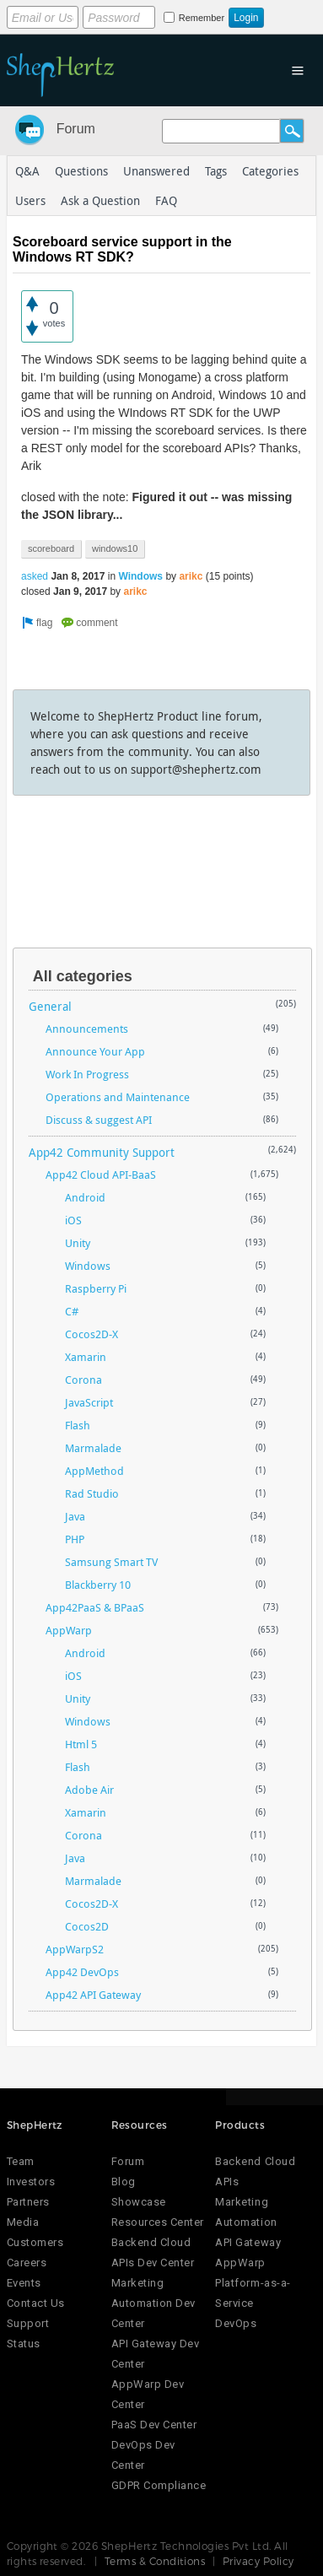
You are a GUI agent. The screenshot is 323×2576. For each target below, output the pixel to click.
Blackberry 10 (98, 1584)
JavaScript (89, 1402)
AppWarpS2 (75, 1949)
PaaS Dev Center (154, 2424)
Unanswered (156, 171)
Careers (27, 2262)
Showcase (138, 2201)
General (50, 1006)
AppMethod (94, 1470)
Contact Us (36, 2303)
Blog (123, 2181)
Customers (35, 2242)
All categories (82, 976)
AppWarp (69, 1630)
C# (71, 1311)
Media (23, 2222)
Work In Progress (87, 1074)
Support (28, 2323)
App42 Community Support (102, 1152)
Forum (76, 129)
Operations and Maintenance (118, 1096)
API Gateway (248, 2242)
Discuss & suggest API (99, 1119)
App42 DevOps (82, 1971)
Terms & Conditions (155, 2561)
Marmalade (93, 1447)
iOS (73, 1220)
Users (30, 200)
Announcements (87, 1028)
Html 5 (81, 1744)
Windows (140, 576)
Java (75, 1516)
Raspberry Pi (96, 1288)
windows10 (114, 548)
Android (85, 1197)
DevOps (235, 2323)
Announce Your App (95, 1051)
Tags (216, 171)
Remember (201, 18)
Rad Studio (92, 1493)
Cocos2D (87, 1926)
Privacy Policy (258, 2561)
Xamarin (85, 1356)
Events (24, 2282)
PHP (74, 1539)
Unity (77, 1242)
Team (21, 2161)
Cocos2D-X (91, 1334)
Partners (28, 2201)
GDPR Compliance (159, 2485)
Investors (31, 2181)
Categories (270, 171)
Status (23, 2343)
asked (34, 576)
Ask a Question (100, 200)
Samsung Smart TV (111, 1561)
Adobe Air (89, 1789)
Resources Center (157, 2222)
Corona (83, 1379)
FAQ (166, 200)
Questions (81, 171)
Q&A (27, 171)
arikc (190, 576)
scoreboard (51, 548)
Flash (77, 1425)
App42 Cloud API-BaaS (101, 1174)
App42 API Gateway (93, 1994)
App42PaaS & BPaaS (95, 1607)
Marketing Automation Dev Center (153, 2303)
